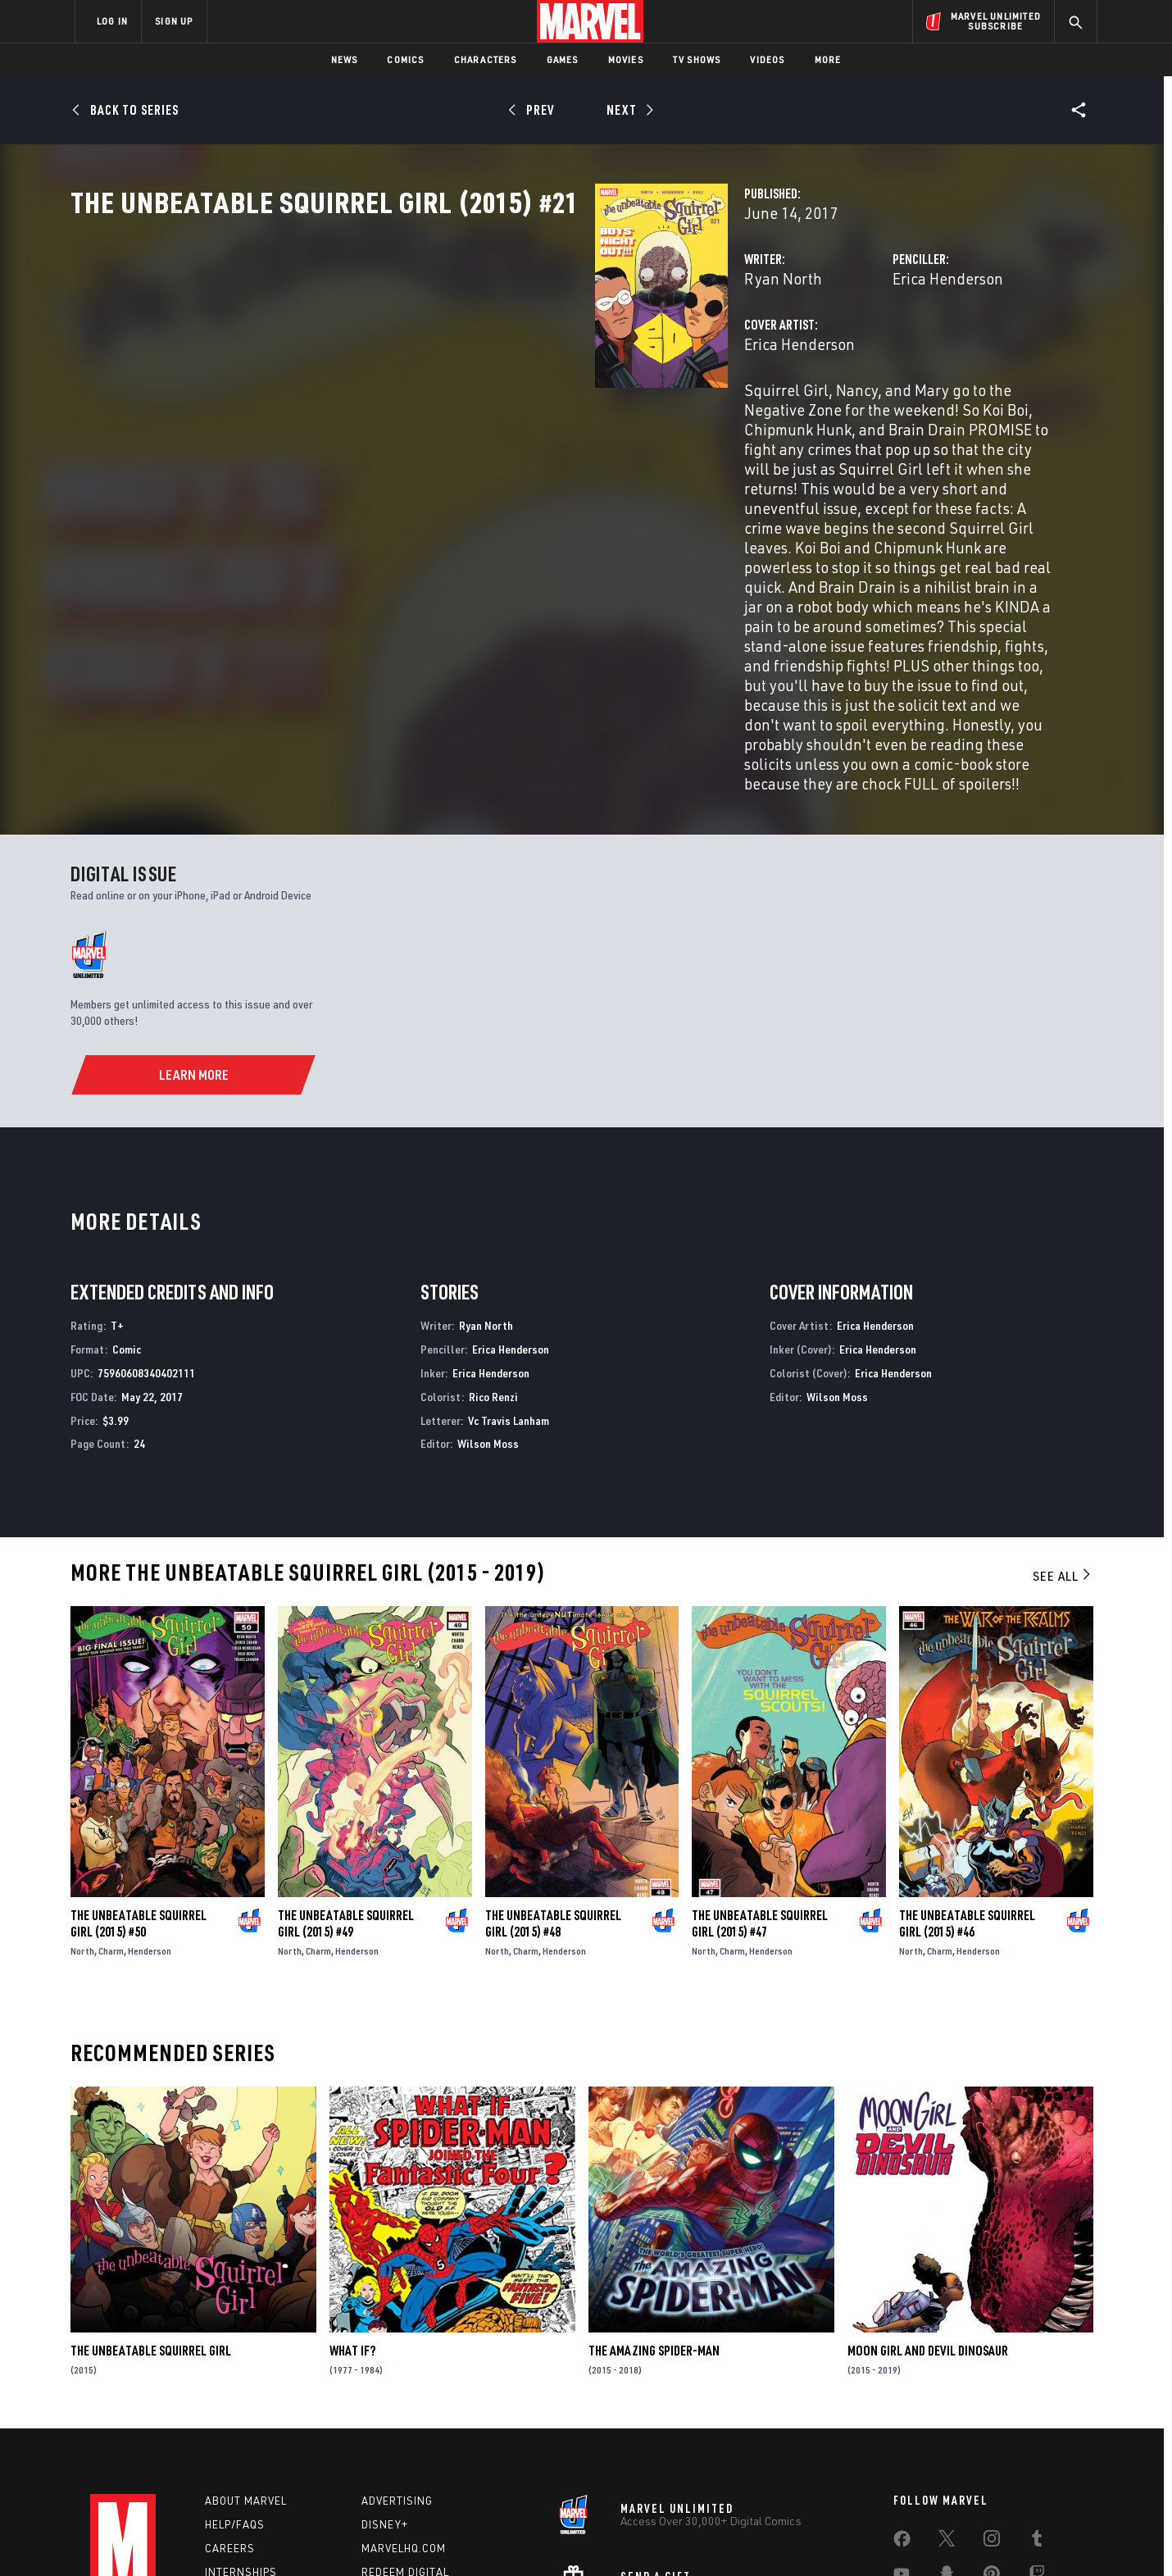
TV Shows (697, 59)
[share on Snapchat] (946, 2433)
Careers (230, 2403)
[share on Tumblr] (1037, 2398)
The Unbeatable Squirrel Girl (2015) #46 (967, 1779)
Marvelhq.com (403, 2403)
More (828, 59)
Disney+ (384, 2380)
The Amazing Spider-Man (654, 2206)
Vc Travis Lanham (508, 1276)
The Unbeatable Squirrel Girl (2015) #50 (138, 1779)
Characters (485, 59)
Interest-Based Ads (868, 2537)
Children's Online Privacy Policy (638, 2537)
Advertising (397, 2357)
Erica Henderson (764, 350)
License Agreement (766, 2537)
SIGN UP (174, 21)
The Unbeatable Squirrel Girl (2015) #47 (760, 1779)
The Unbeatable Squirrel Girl (150, 2206)
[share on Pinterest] (991, 2433)
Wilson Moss (488, 1299)
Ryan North (416, 350)
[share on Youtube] (901, 2433)
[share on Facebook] (902, 2399)
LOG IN (112, 21)
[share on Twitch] (1037, 2433)
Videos (767, 59)
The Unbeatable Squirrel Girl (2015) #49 (346, 1779)
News (344, 59)
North (82, 1806)
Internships (241, 2427)
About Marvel (246, 2357)
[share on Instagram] (991, 2398)
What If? (352, 2206)
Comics (405, 59)
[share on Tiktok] (901, 2468)
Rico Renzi (493, 1252)
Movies (625, 59)
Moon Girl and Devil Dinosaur (927, 2206)
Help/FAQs (235, 2380)
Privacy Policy (275, 2537)
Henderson (149, 1806)
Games (563, 59)
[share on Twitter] (946, 2398)
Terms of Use (200, 2537)
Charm (111, 1806)
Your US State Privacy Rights (384, 2537)
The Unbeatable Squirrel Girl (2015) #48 (553, 1779)
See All (1063, 1431)
